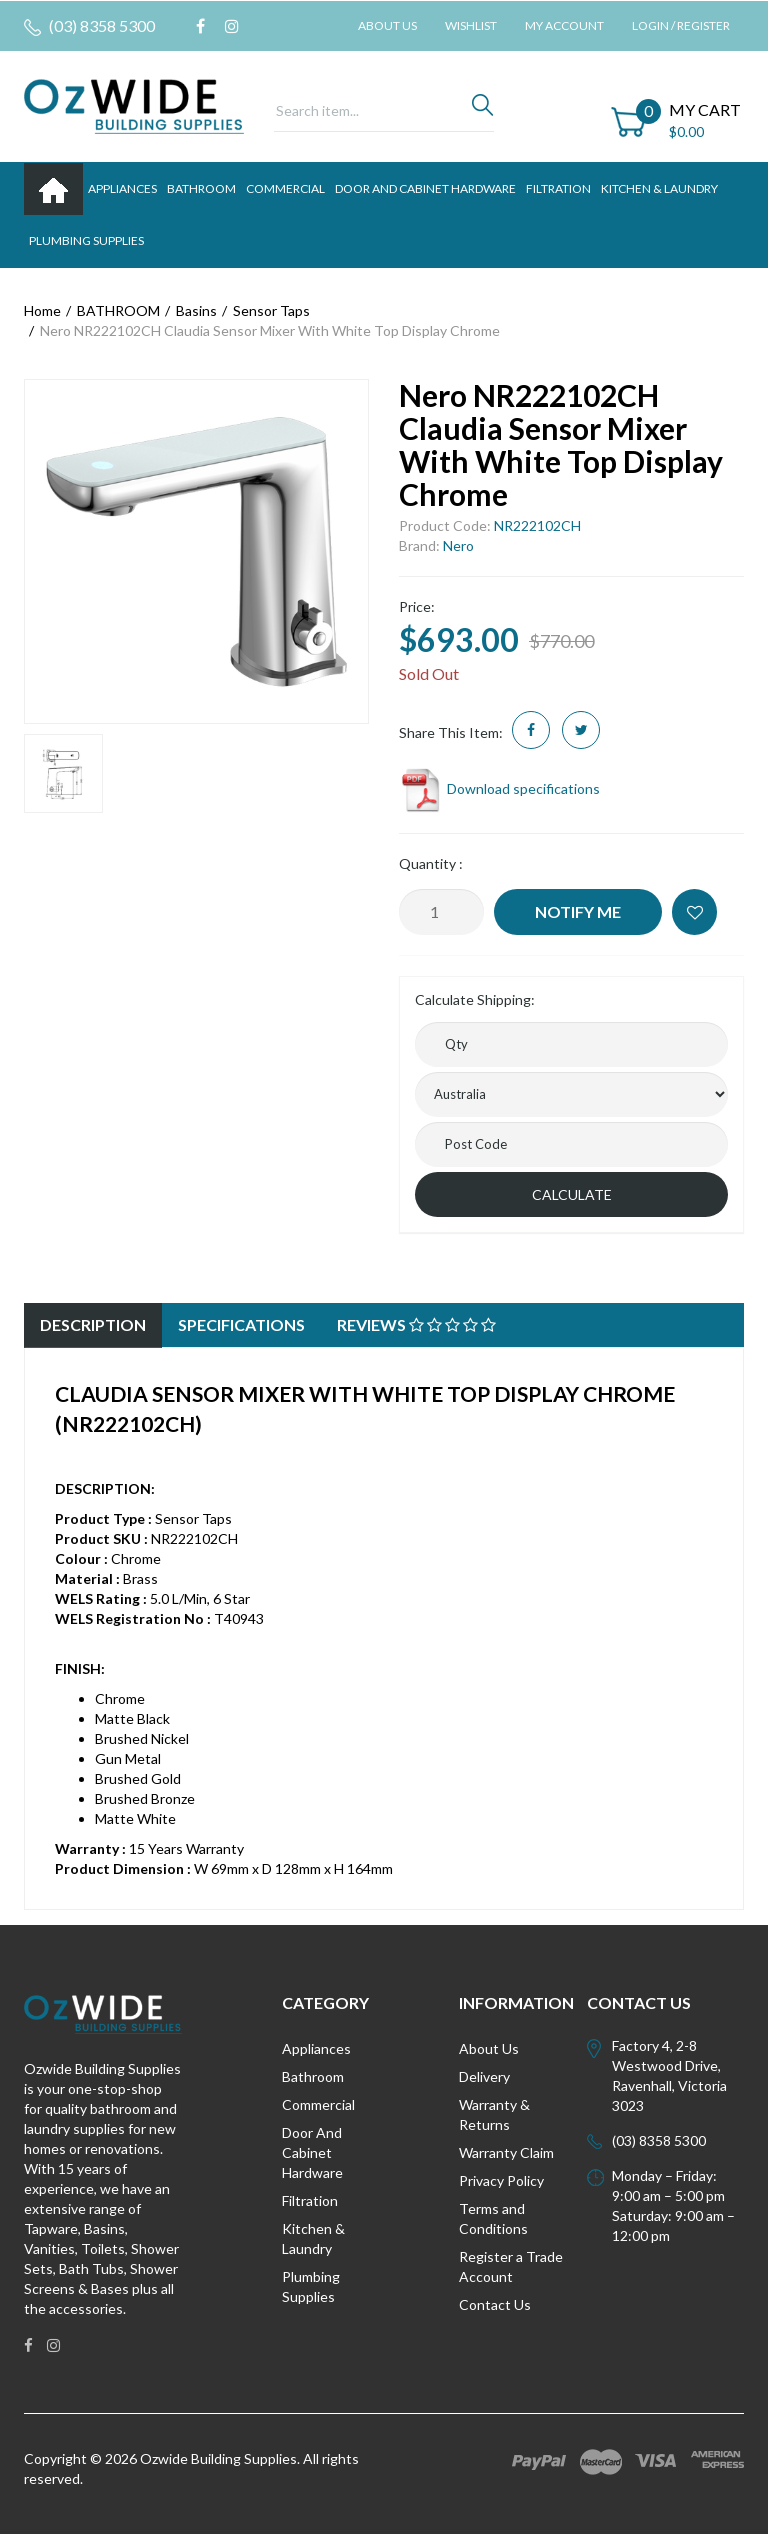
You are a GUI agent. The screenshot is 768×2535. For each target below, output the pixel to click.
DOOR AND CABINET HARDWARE (425, 188)
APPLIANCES (122, 188)
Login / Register (681, 25)
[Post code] (571, 1144)
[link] (200, 26)
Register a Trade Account (511, 2266)
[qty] (571, 1044)
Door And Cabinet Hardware (312, 2152)
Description (93, 1324)
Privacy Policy (501, 2180)
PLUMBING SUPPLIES (86, 240)
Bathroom (313, 2076)
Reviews (416, 1324)
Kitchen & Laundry (313, 2238)
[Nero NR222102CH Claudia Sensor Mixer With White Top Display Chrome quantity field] (441, 912)
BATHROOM (201, 188)
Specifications (241, 1324)
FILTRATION (558, 188)
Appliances (316, 2048)
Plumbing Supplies (311, 2286)
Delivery (484, 2076)
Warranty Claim (506, 2152)
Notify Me (578, 911)
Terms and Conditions (493, 2218)
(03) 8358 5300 (89, 26)
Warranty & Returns (494, 2114)
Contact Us (495, 2304)
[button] (694, 912)
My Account (564, 25)
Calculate (572, 1194)
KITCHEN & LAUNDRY (659, 188)
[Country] (571, 1094)
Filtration (310, 2200)
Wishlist (471, 25)
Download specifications (499, 788)
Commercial (285, 188)
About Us (387, 25)
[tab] (93, 1325)
